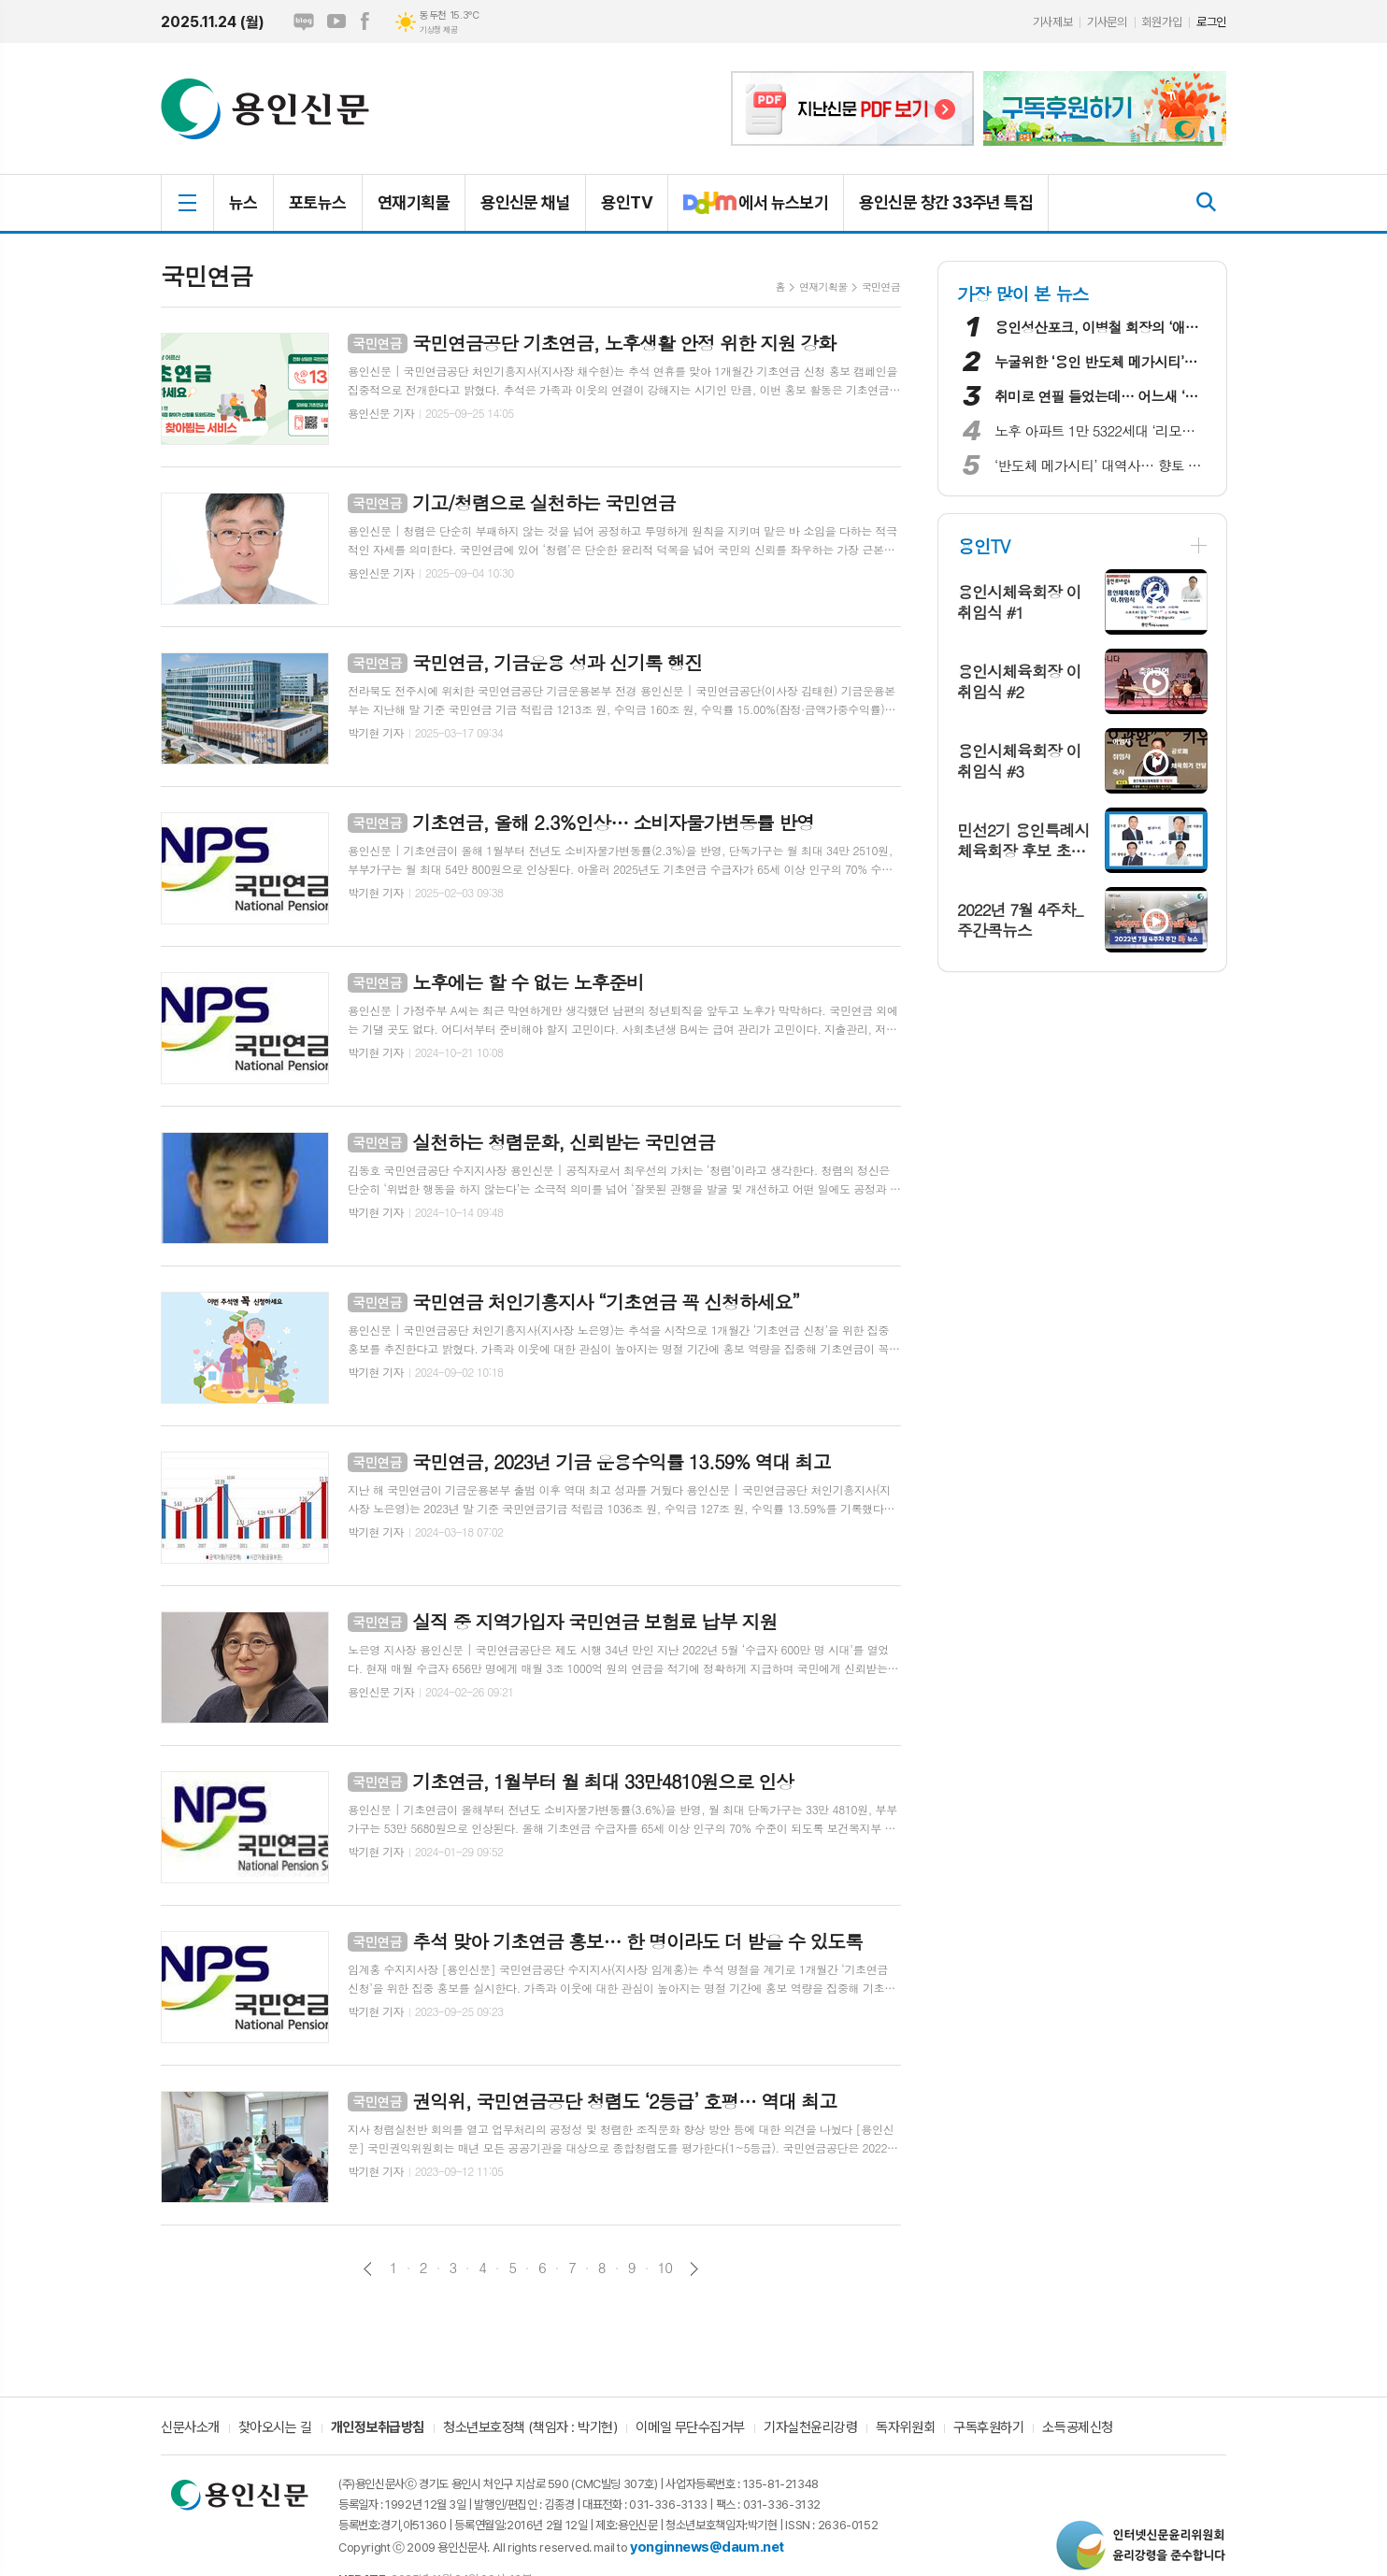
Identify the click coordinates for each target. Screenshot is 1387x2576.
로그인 (1211, 22)
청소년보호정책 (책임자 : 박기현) (530, 2428)
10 (665, 2267)
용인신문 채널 (525, 202)
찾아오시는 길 (275, 2428)
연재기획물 (414, 202)
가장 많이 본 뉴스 (1023, 293)
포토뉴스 (318, 202)
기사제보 (1052, 22)
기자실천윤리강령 (810, 2428)
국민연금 (881, 286)
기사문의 (1106, 22)
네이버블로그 (304, 21)
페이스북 (364, 21)
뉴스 (243, 202)
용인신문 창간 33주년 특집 (946, 202)
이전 (368, 2269)
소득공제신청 (1077, 2428)
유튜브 (336, 21)
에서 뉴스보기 (748, 210)
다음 (694, 2269)
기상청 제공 (438, 30)
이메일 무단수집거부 (690, 2428)
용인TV (626, 202)
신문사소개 (190, 2428)
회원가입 (1161, 22)
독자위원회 (905, 2428)
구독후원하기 (988, 2428)
